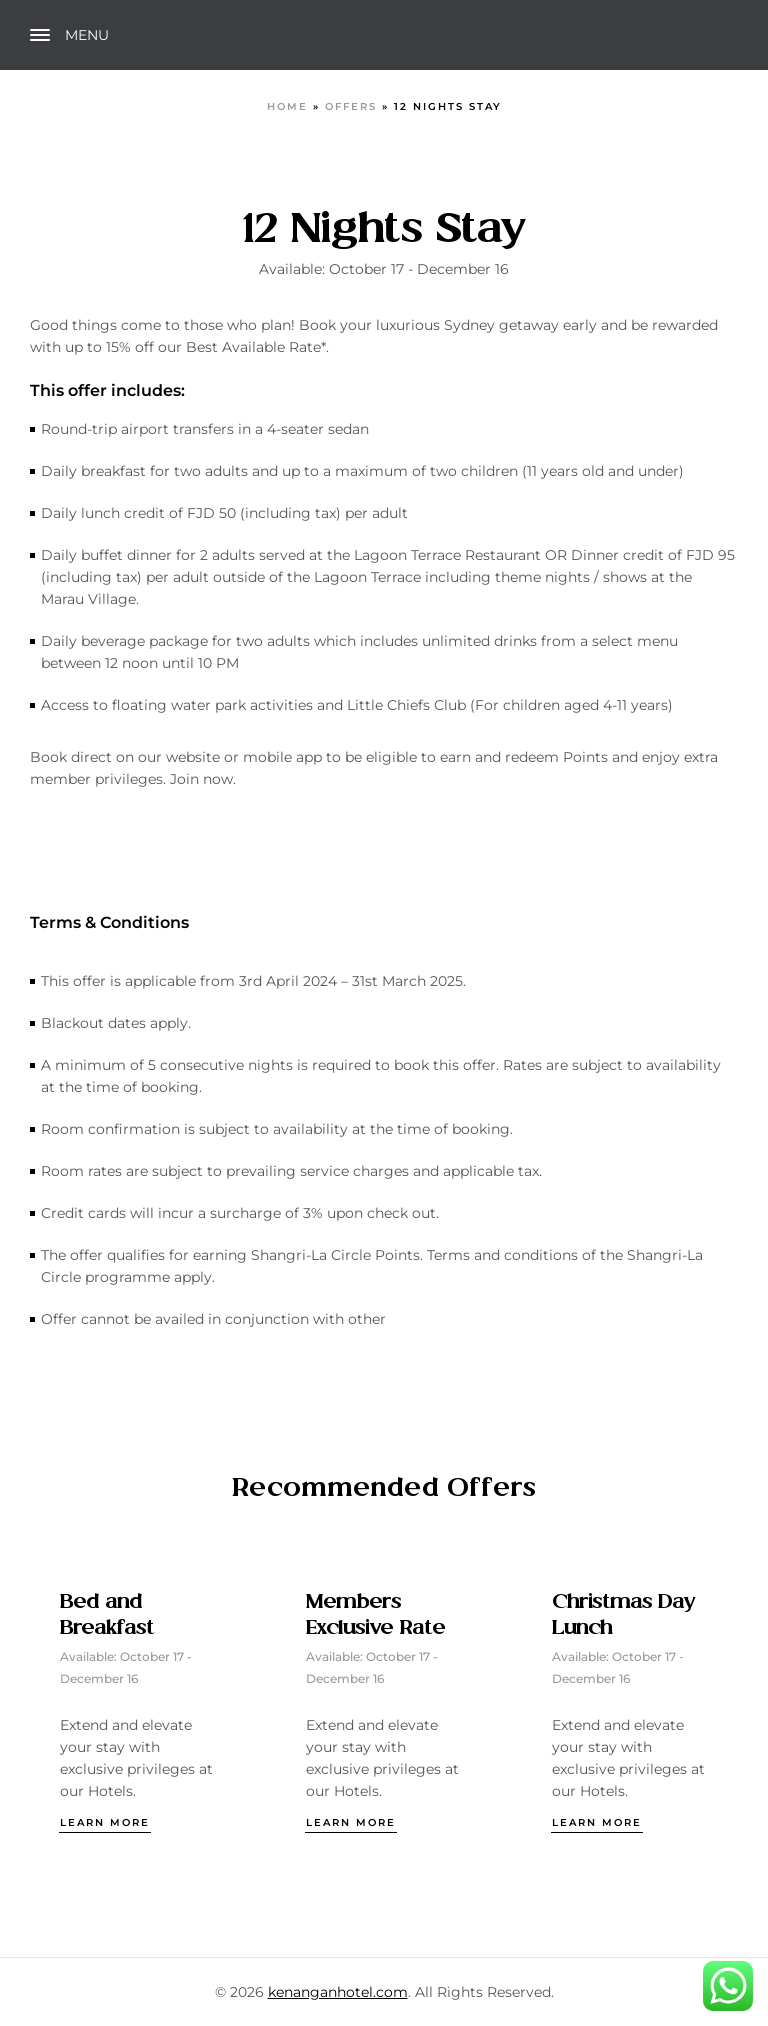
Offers (351, 106)
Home (287, 106)
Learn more (105, 1823)
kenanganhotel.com (338, 1992)
